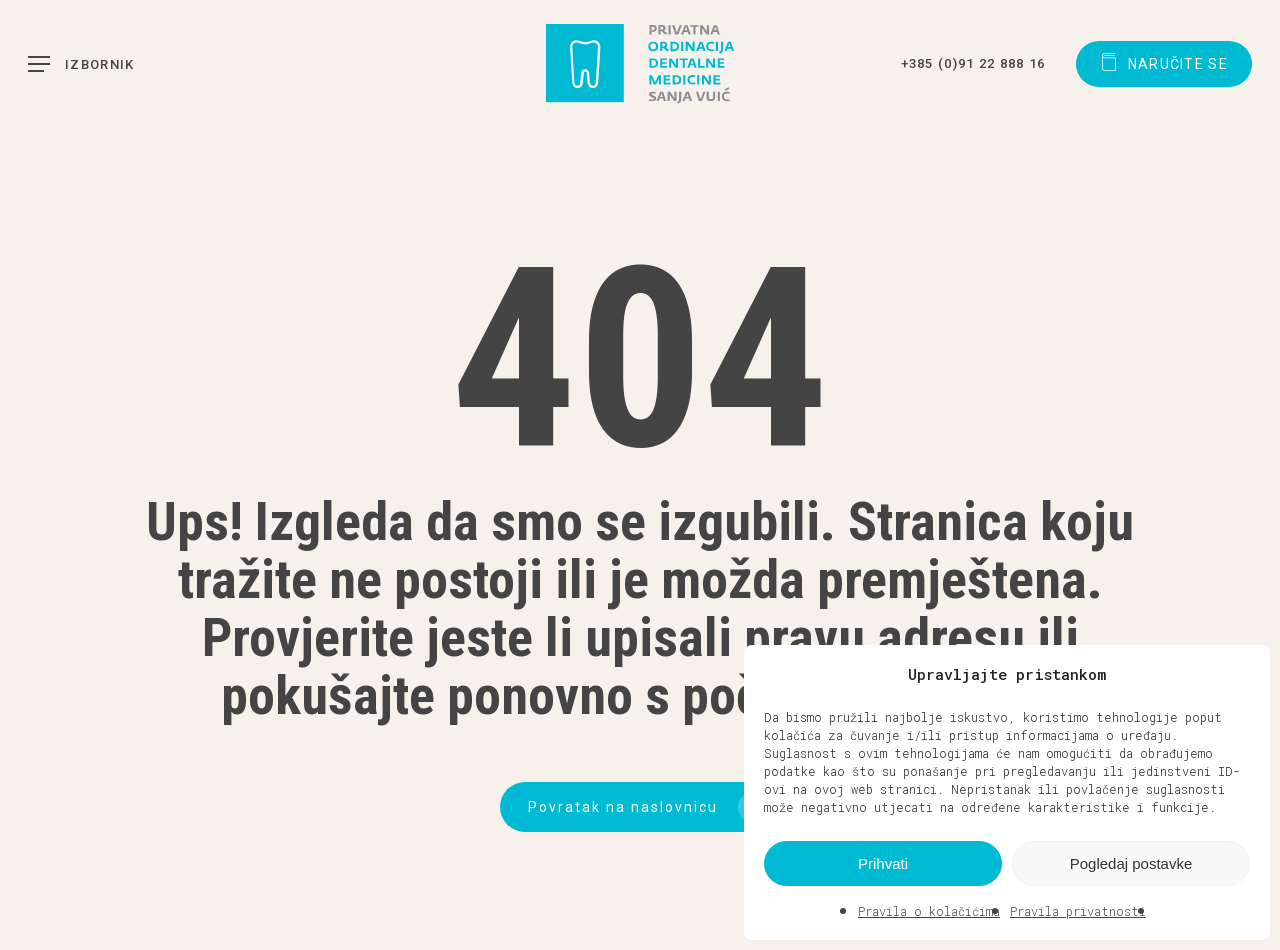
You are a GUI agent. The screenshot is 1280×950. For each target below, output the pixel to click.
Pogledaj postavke (1131, 863)
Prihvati (883, 863)
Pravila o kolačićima (929, 911)
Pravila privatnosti (1078, 911)
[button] (1240, 674)
